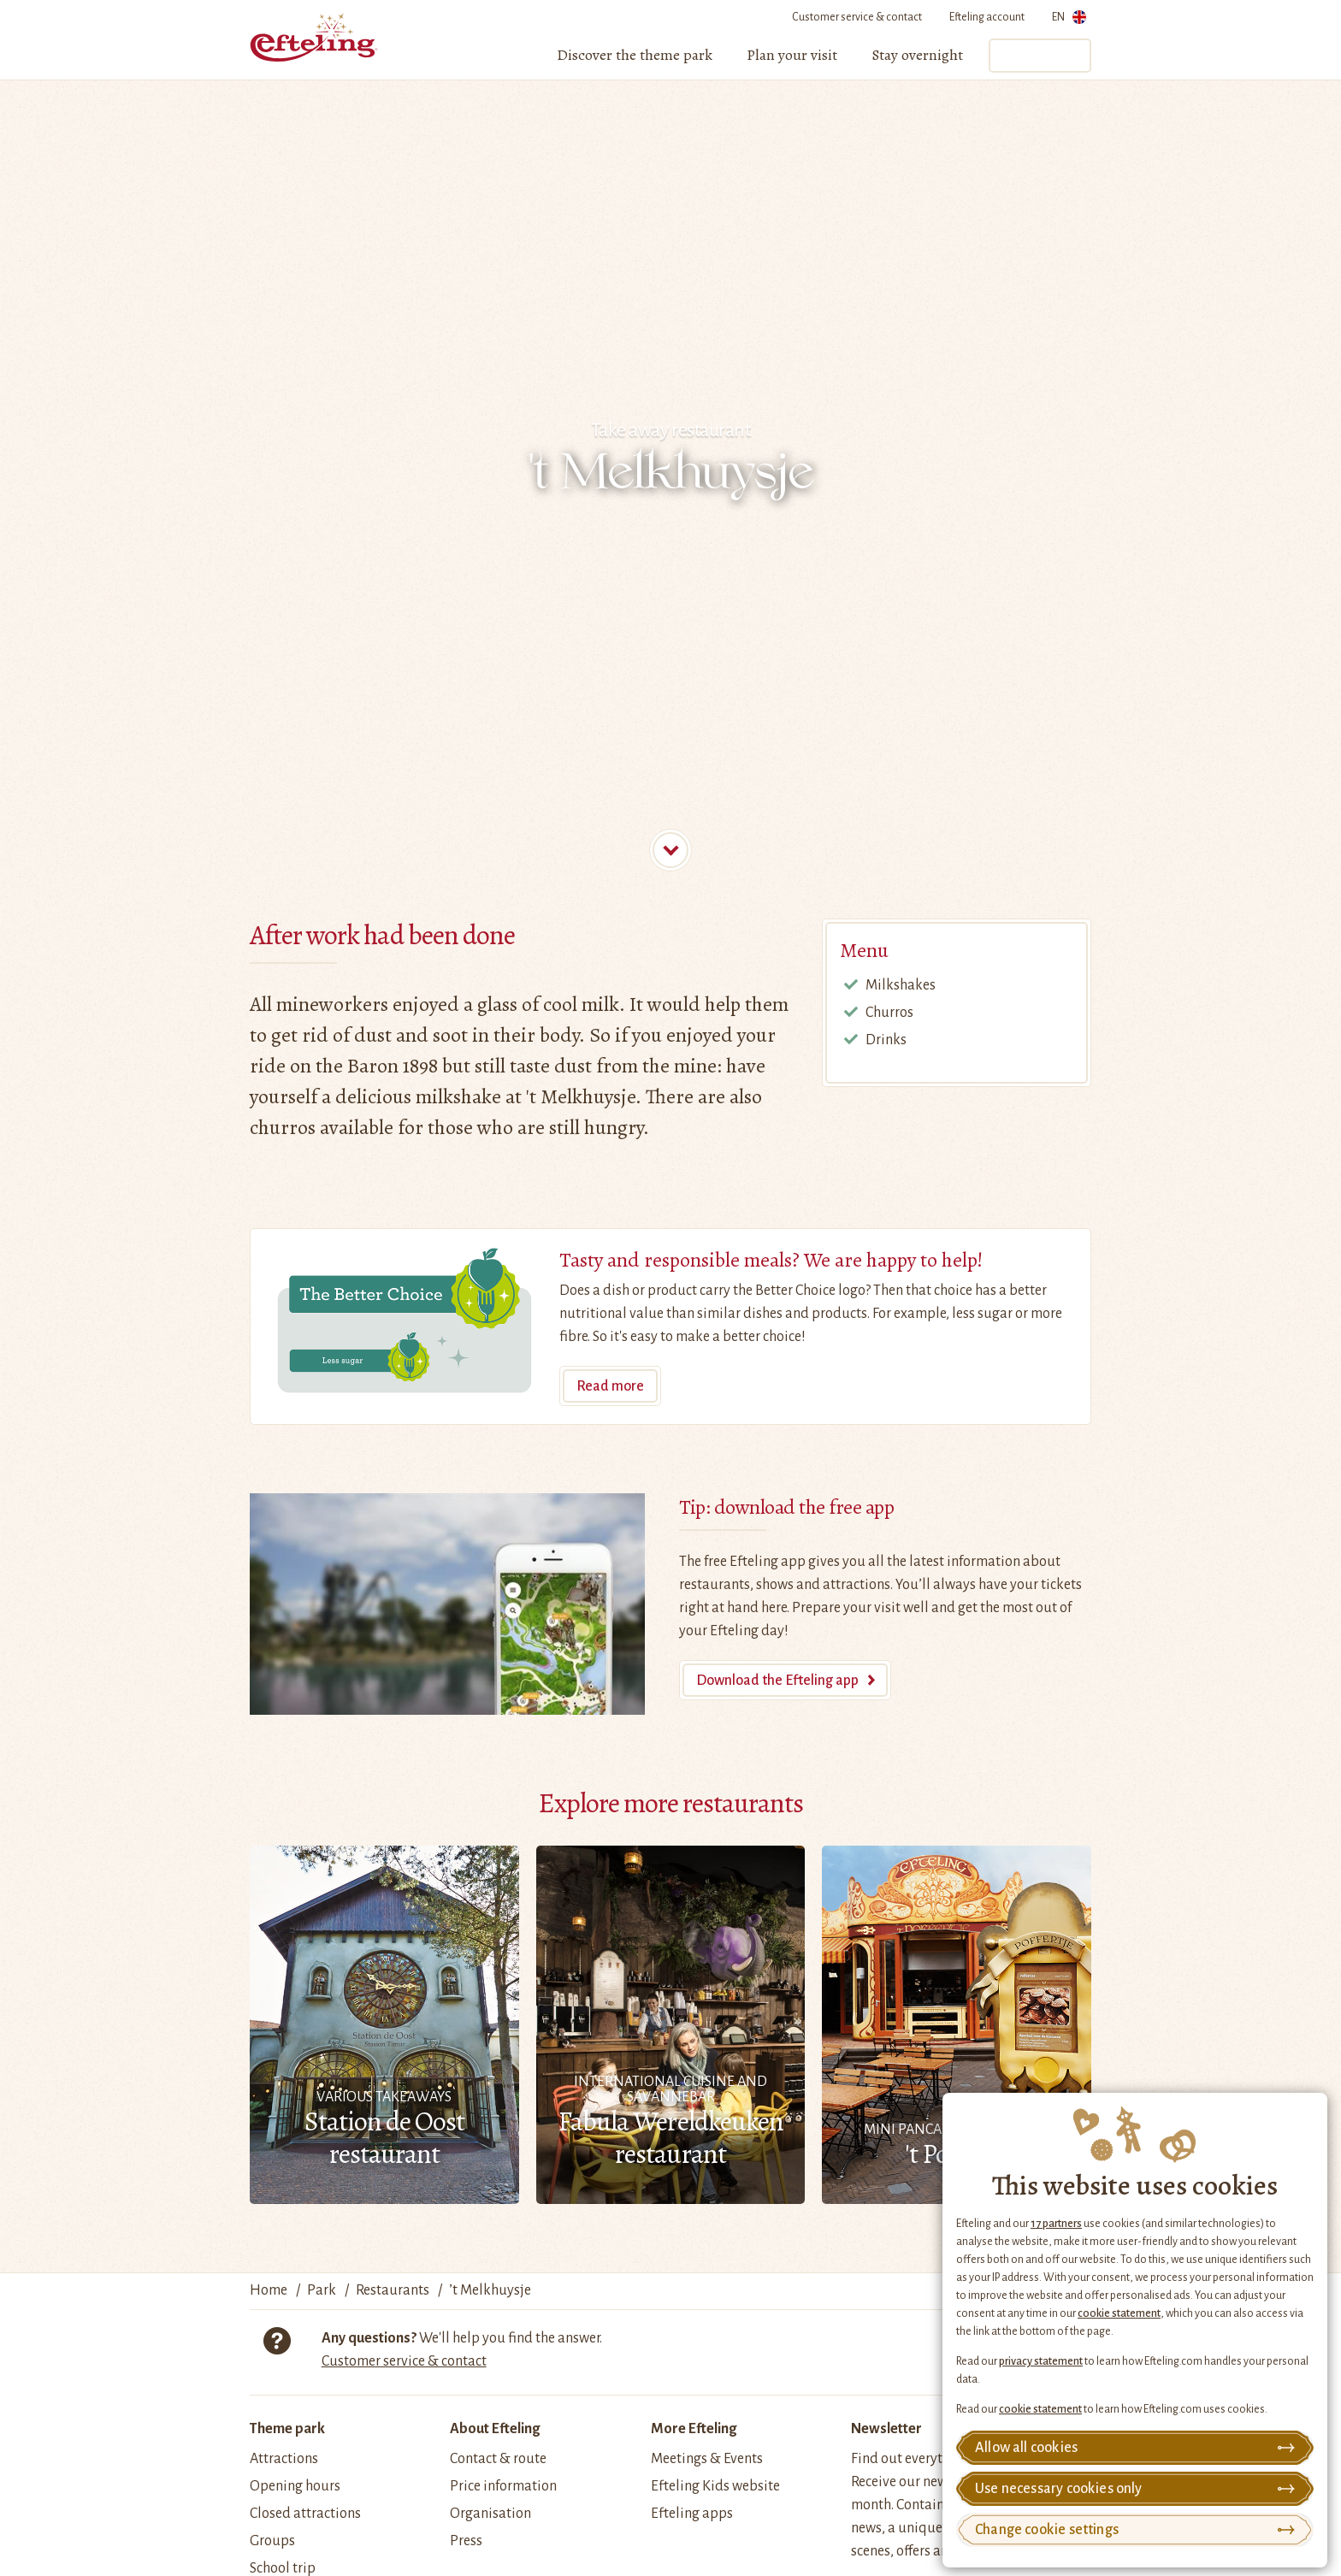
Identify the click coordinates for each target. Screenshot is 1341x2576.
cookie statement (1119, 2313)
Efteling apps (692, 2513)
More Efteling (693, 2429)
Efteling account (987, 17)
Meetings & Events (707, 2459)
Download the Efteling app (777, 1680)
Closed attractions (305, 2513)
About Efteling (495, 2429)
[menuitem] (635, 56)
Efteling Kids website (715, 2486)
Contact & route (498, 2459)
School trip (283, 2568)
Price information (503, 2486)
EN (1069, 20)
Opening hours (295, 2486)
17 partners (1056, 2224)
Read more (610, 1386)
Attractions (284, 2459)
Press (466, 2541)
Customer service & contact (857, 17)
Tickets (1039, 55)
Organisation (490, 2513)
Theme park (287, 2429)
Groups (272, 2541)
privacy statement (1041, 2361)
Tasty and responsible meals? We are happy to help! (771, 1259)
